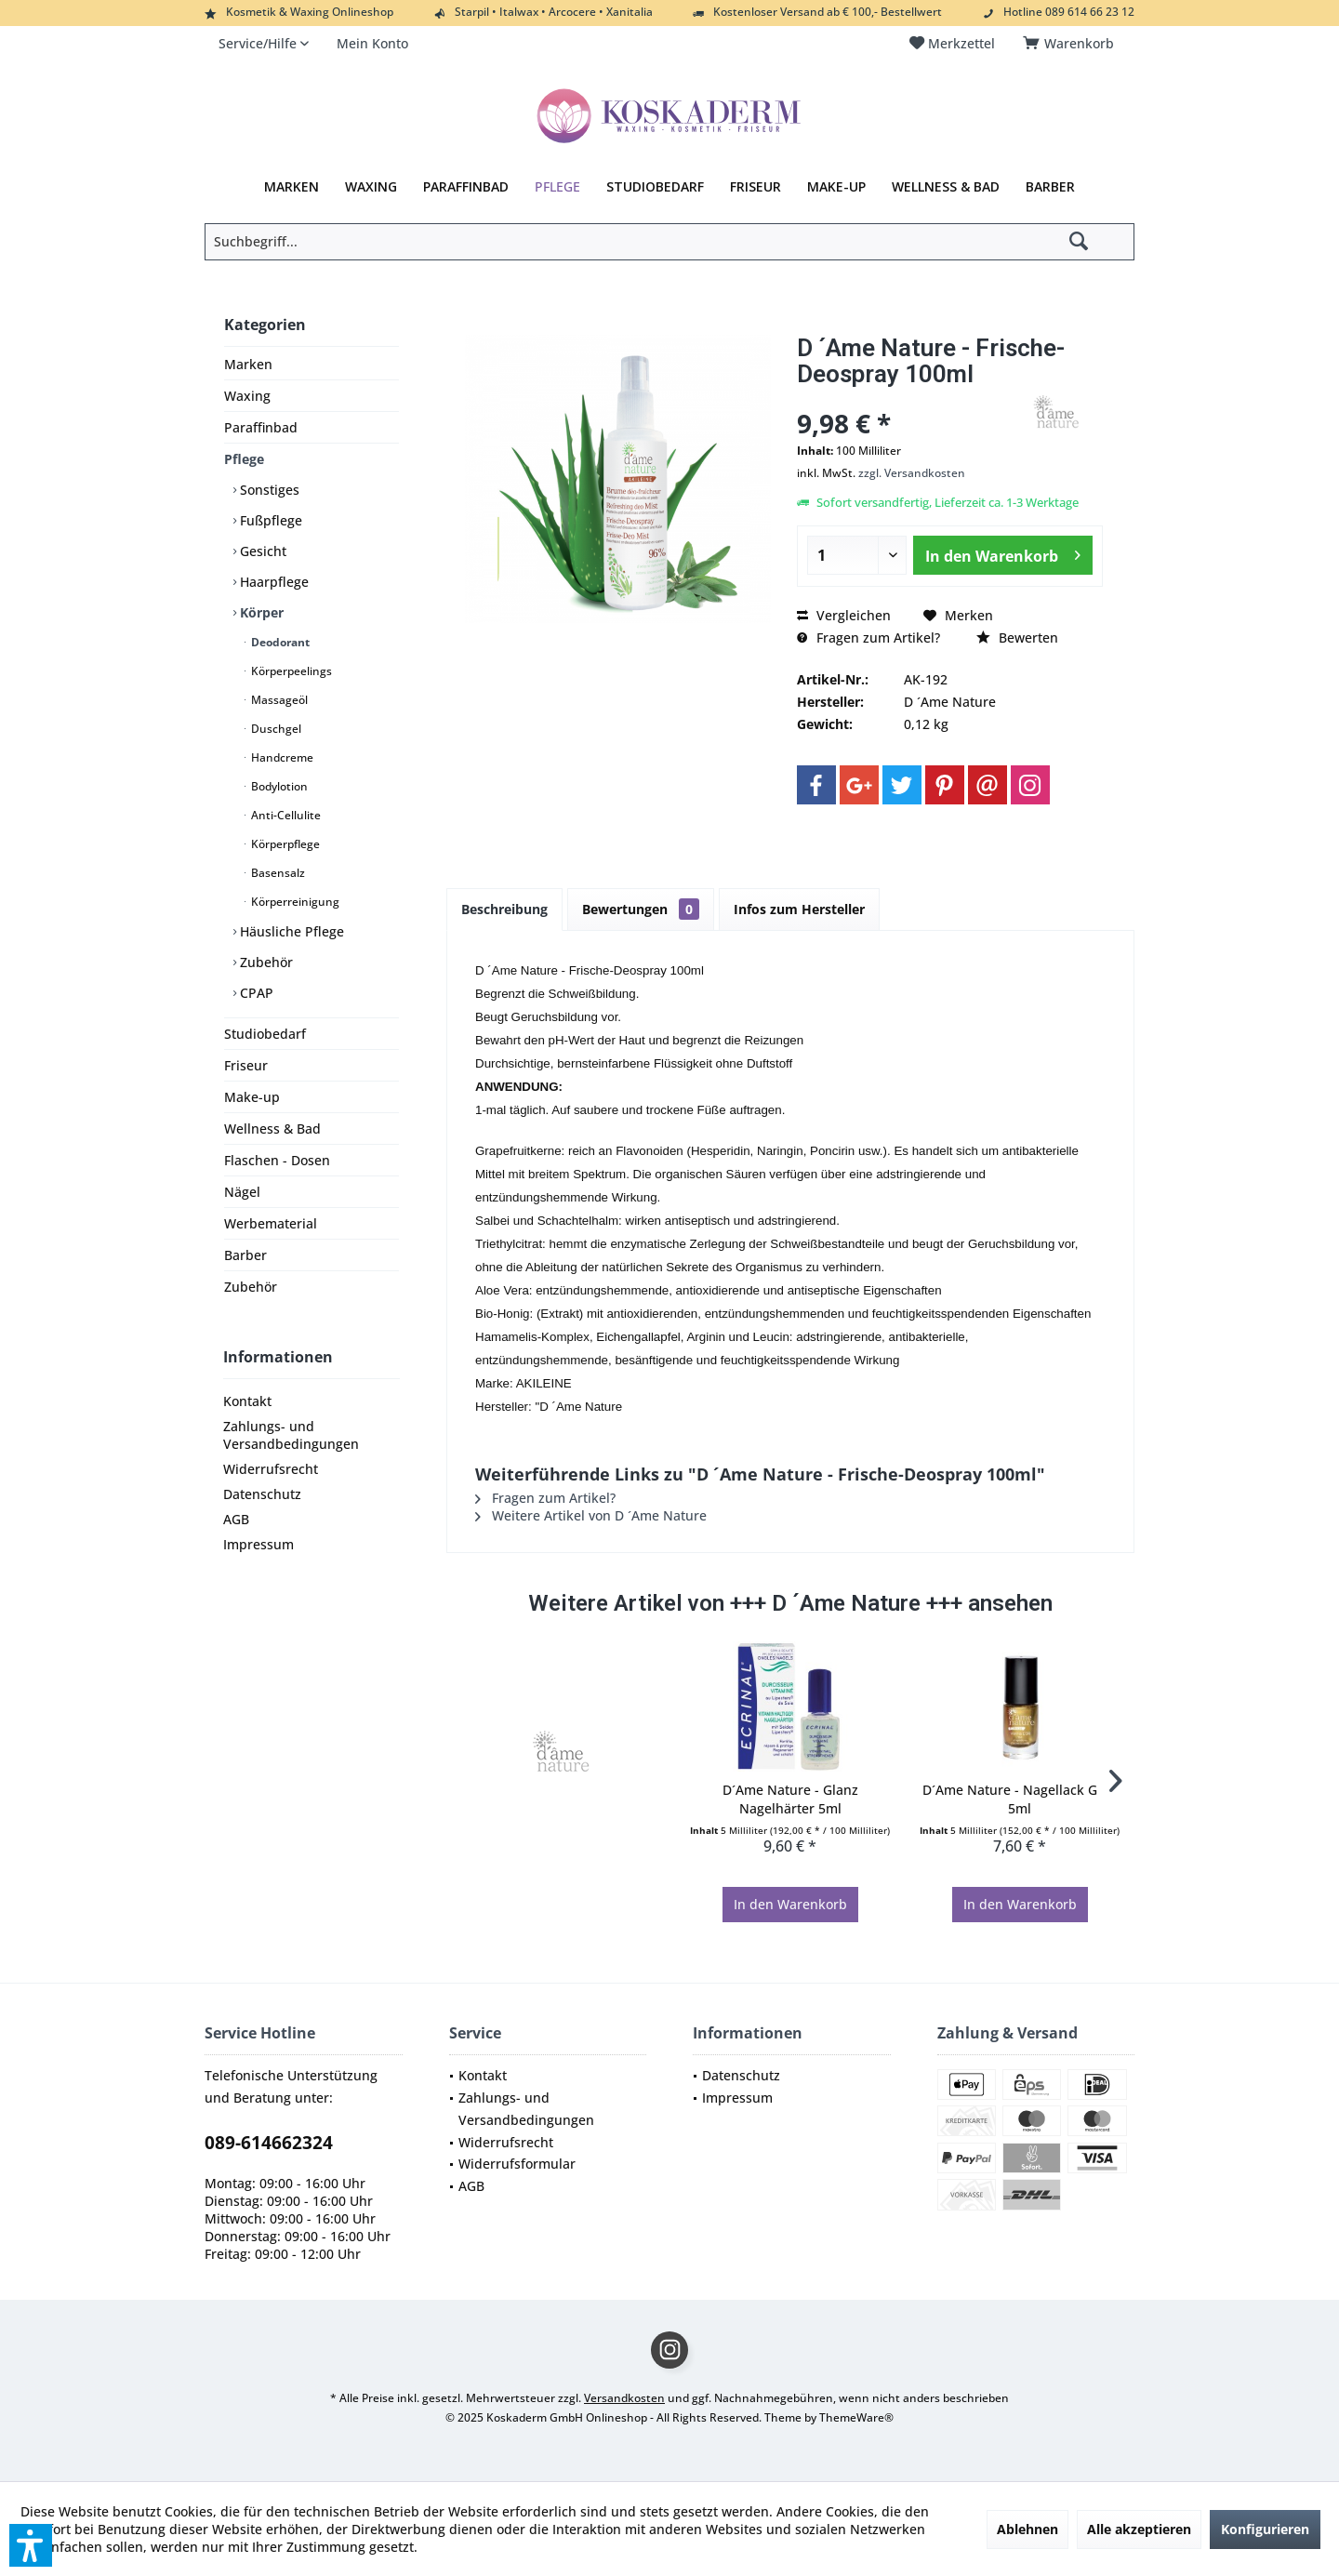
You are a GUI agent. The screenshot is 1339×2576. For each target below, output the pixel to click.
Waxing (247, 396)
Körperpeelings (290, 671)
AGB (236, 1519)
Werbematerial (270, 1223)
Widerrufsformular (517, 2163)
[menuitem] (1071, 43)
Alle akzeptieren (1139, 2529)
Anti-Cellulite (284, 815)
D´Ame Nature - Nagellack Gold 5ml (1019, 1799)
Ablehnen (1027, 2529)
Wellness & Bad (272, 1128)
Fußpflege (269, 520)
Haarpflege (272, 582)
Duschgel (274, 729)
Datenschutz (262, 1494)
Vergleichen (844, 615)
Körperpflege (284, 844)
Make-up (252, 1097)
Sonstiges (267, 489)
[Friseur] (755, 187)
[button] (30, 2545)
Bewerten (1017, 637)
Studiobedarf (265, 1033)
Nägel (242, 1192)
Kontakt (247, 1401)
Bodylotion (278, 786)
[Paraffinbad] (466, 187)
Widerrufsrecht (270, 1469)
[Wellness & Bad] (946, 187)
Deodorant (279, 642)
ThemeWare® (856, 2417)
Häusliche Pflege (290, 931)
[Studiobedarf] (655, 187)
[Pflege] (557, 187)
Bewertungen (640, 909)
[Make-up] (836, 187)
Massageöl (278, 700)
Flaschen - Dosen (277, 1160)
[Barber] (1050, 187)
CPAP (254, 993)
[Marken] (291, 187)
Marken (248, 364)
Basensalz (276, 873)
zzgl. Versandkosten (911, 473)
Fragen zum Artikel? (868, 637)
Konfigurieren (1265, 2529)
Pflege (244, 459)
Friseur (246, 1065)
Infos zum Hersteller (799, 909)
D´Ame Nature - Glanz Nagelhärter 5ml (790, 1799)
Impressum (258, 1544)
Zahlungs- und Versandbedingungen (291, 1435)
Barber (245, 1255)
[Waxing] (371, 187)
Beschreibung (504, 909)
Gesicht (261, 551)
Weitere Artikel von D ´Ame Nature (591, 1515)
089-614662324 (269, 2143)
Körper (260, 612)
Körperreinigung (293, 902)
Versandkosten (624, 2398)
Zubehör (264, 962)
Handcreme (280, 757)
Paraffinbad (261, 427)
